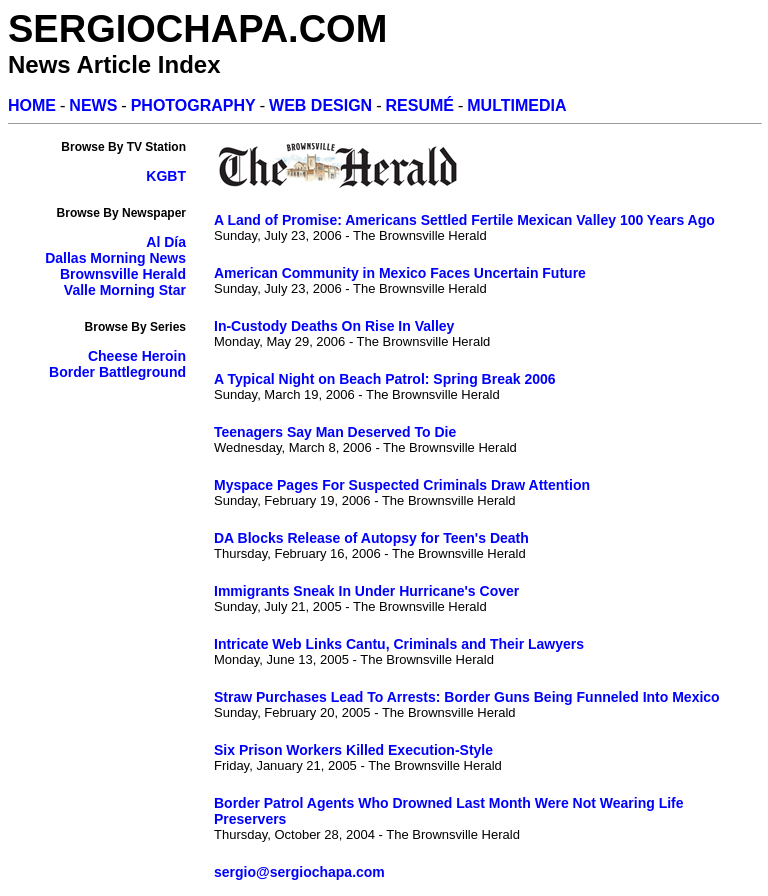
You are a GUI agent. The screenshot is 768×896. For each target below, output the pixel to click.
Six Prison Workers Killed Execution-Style (353, 750)
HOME (32, 105)
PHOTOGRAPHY (193, 105)
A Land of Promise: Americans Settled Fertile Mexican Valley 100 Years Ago (464, 220)
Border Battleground (117, 372)
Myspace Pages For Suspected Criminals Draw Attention (402, 485)
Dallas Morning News (115, 258)
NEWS (93, 105)
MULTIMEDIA (516, 105)
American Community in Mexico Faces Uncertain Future (400, 273)
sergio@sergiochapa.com (299, 872)
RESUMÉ (420, 105)
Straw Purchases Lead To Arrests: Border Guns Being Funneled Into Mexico (467, 697)
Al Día (166, 242)
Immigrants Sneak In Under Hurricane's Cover (366, 591)
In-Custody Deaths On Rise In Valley (334, 326)
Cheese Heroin (137, 356)
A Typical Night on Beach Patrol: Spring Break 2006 (385, 379)
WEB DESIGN (320, 105)
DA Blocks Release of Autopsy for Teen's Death (371, 538)
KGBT (166, 176)
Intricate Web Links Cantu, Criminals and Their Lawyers (399, 644)
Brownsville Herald (123, 274)
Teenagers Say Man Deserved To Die (335, 432)
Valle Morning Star (125, 290)
